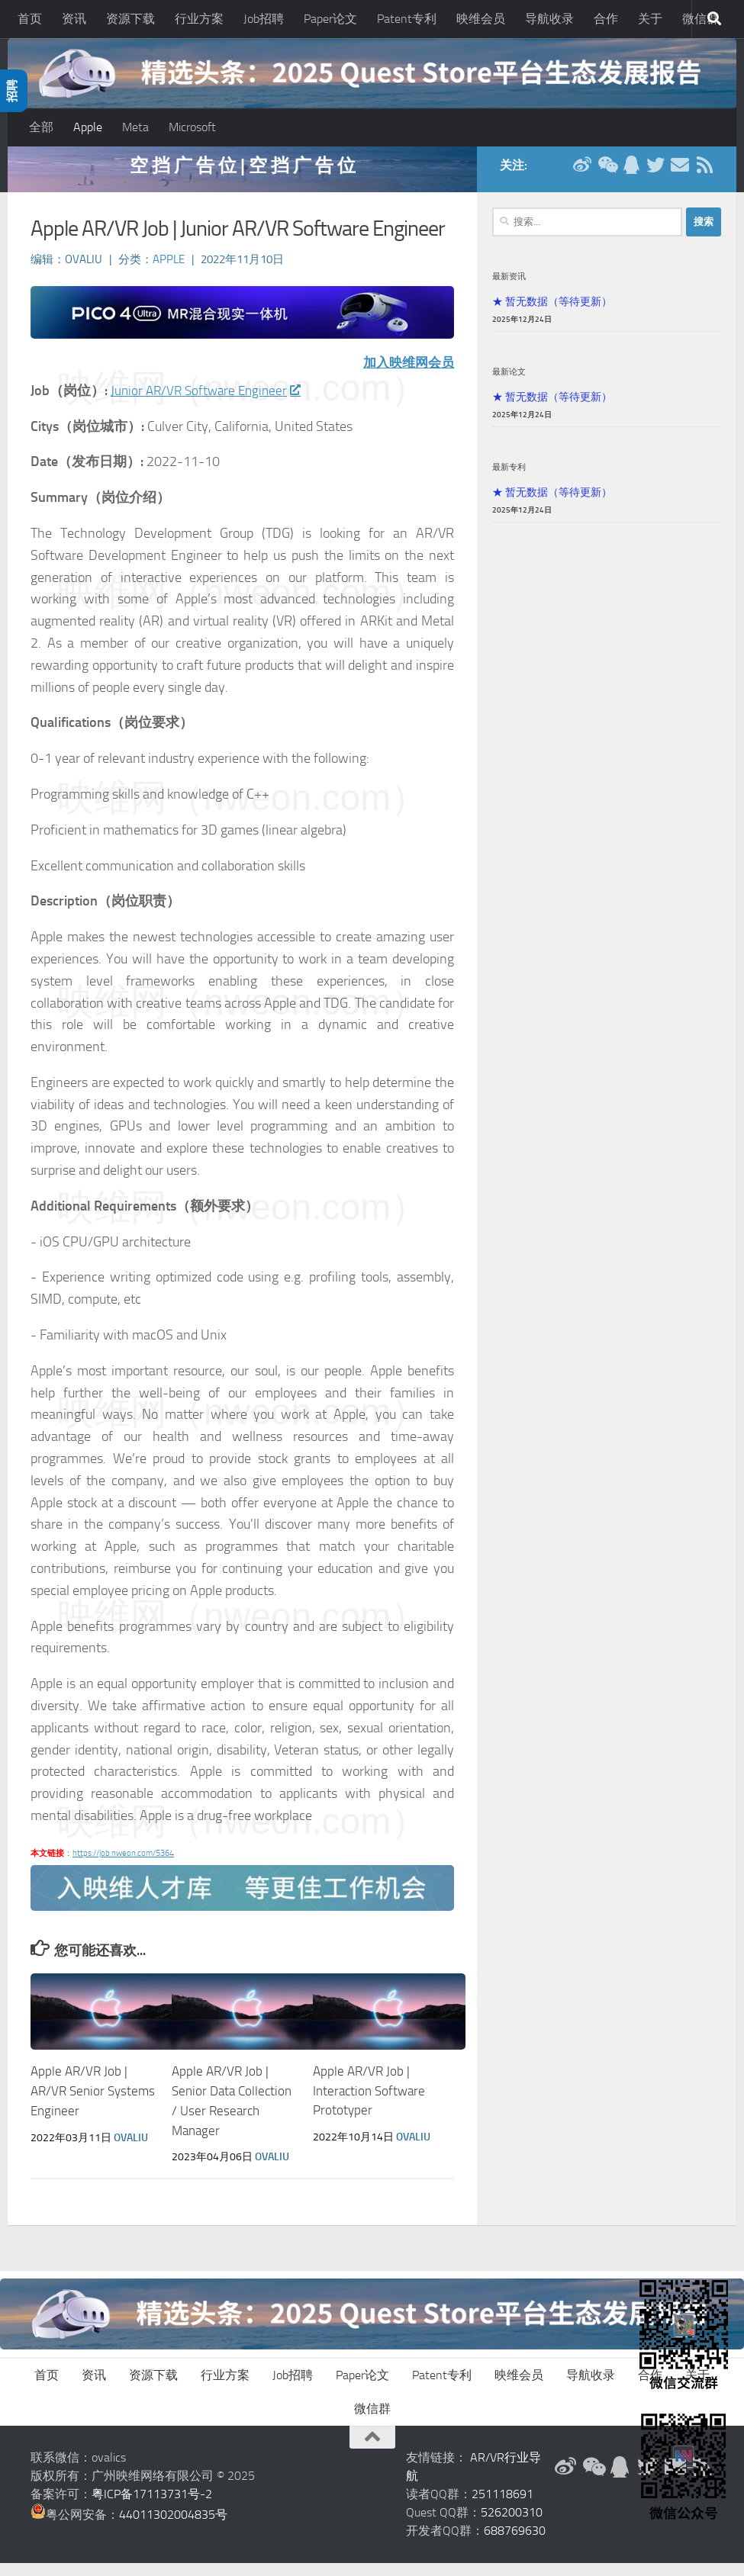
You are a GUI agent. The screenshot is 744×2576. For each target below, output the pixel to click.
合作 (606, 18)
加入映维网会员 (406, 376)
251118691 (502, 2507)
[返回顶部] (372, 2450)
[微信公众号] (606, 178)
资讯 (74, 18)
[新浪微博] (582, 178)
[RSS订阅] (704, 178)
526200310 (512, 2525)
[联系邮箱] (680, 178)
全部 (41, 127)
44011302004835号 (173, 2527)
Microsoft (192, 127)
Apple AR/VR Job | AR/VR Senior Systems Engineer (93, 2104)
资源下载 (130, 18)
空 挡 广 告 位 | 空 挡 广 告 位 (243, 179)
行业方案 (199, 18)
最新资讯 (509, 290)
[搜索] (714, 19)
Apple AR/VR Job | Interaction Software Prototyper (369, 2104)
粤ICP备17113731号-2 (152, 2507)
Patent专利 (406, 18)
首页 (30, 18)
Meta (135, 127)
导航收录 (549, 18)
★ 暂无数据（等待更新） (552, 315)
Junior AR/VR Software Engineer (209, 404)
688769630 (515, 2543)
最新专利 (509, 480)
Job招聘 (263, 18)
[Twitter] (655, 178)
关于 (650, 18)
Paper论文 (330, 18)
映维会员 (480, 18)
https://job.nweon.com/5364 (123, 1867)
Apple (87, 127)
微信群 (372, 2421)
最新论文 (509, 385)
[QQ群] (631, 178)
